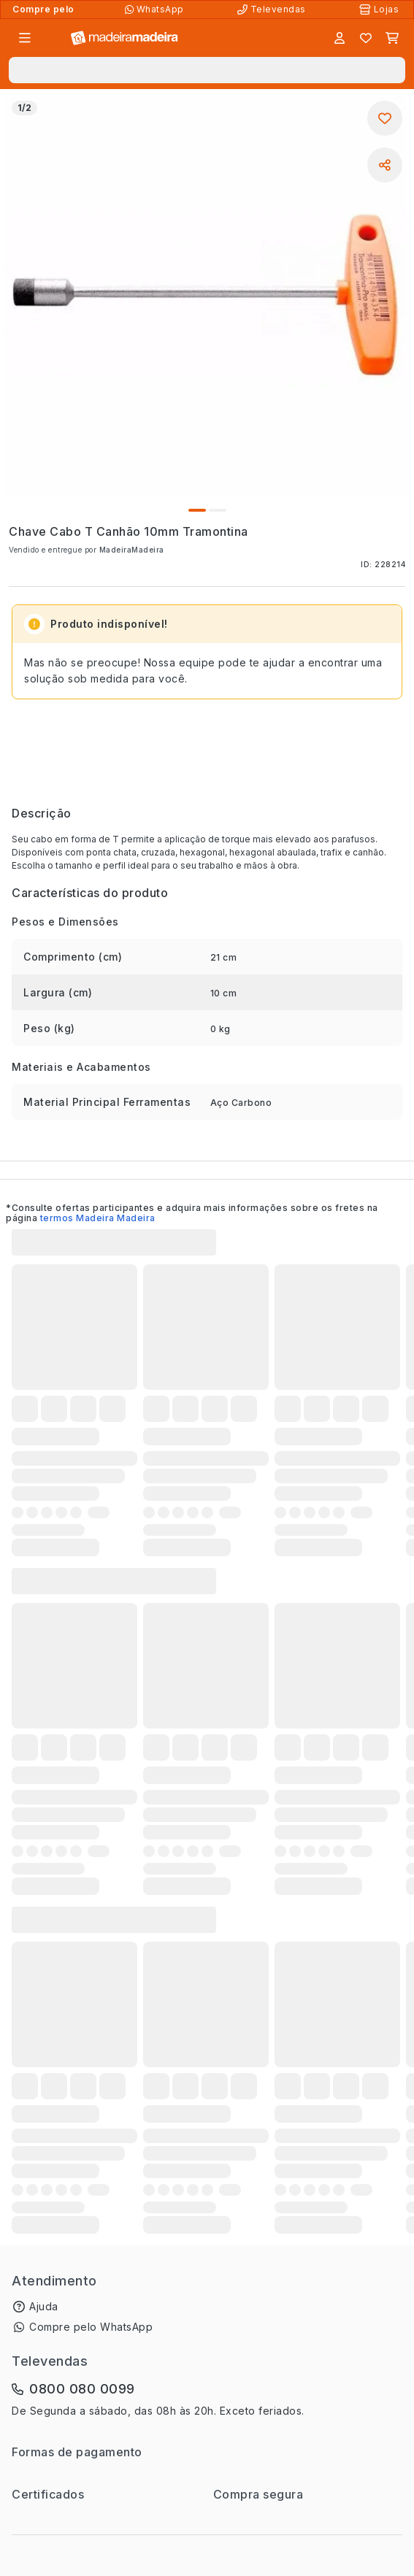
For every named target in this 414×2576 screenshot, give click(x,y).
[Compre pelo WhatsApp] (156, 9)
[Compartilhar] (384, 164)
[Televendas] (273, 9)
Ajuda (43, 2306)
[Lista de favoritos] (366, 38)
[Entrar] (339, 38)
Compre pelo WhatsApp (91, 2327)
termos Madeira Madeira (98, 1217)
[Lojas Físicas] (380, 9)
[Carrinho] (392, 38)
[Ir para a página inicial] (124, 38)
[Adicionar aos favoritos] (384, 118)
